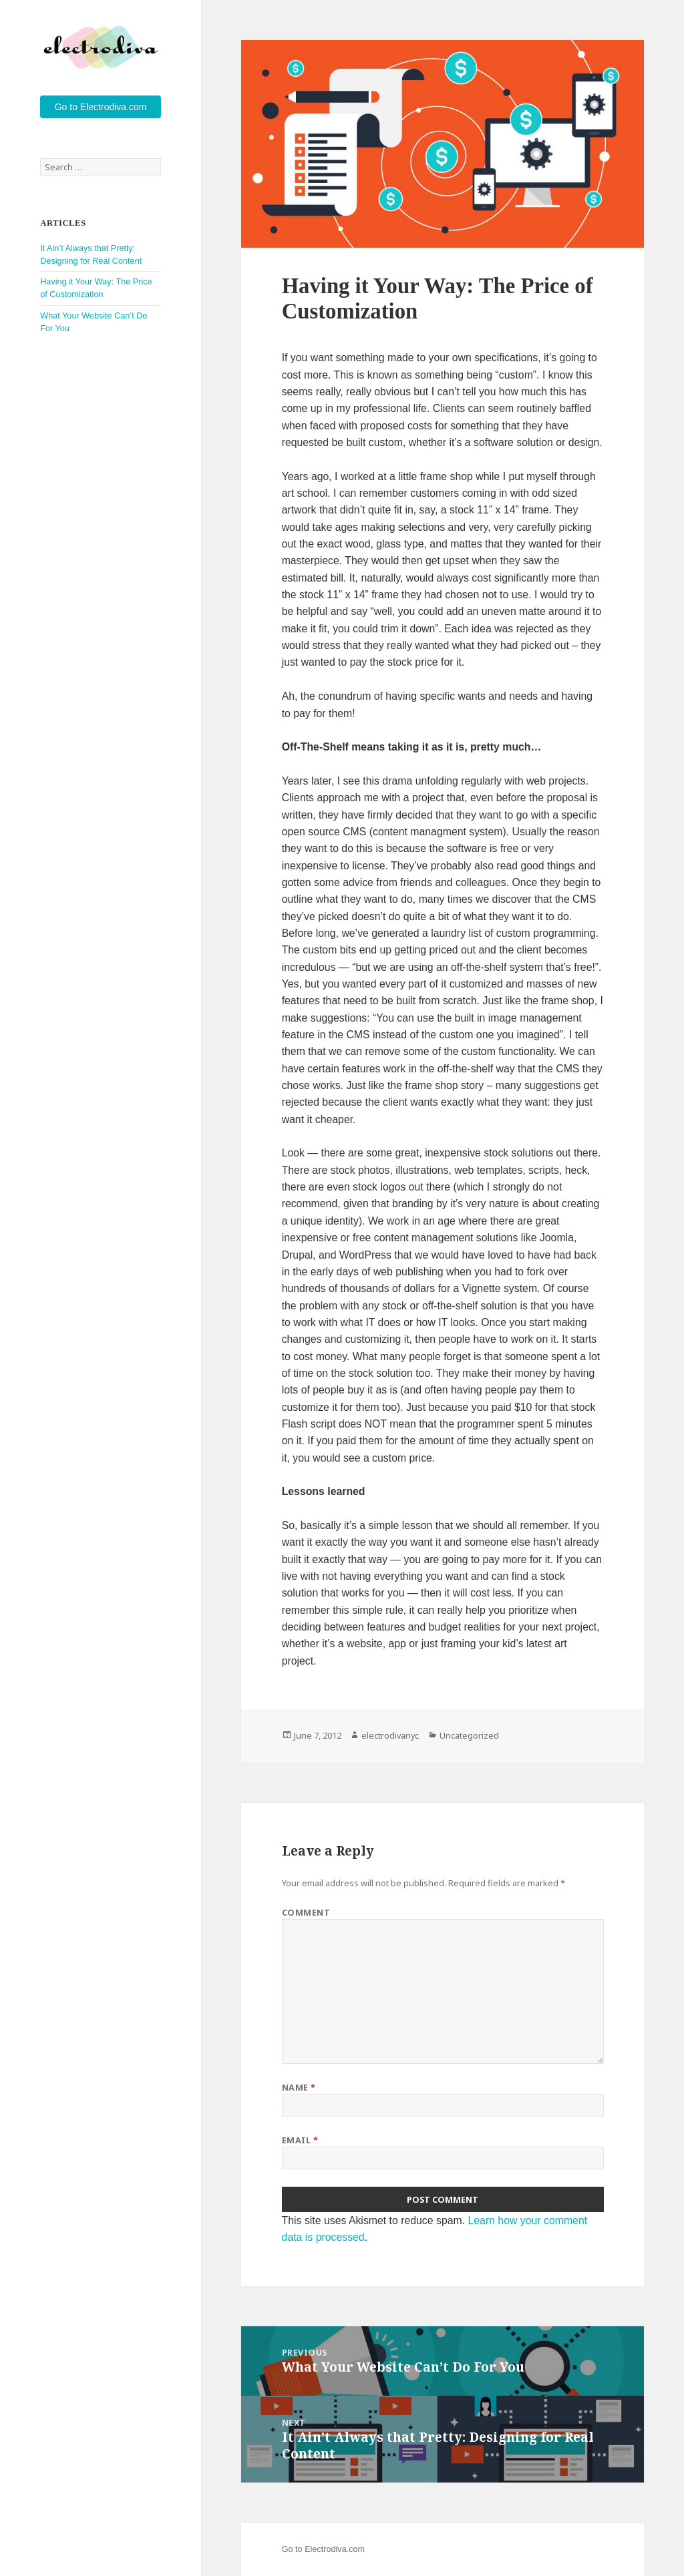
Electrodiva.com (335, 2549)
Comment (306, 1912)
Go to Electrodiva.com (101, 106)
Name (299, 2087)
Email (300, 2140)
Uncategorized (469, 1735)
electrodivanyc (390, 1735)
